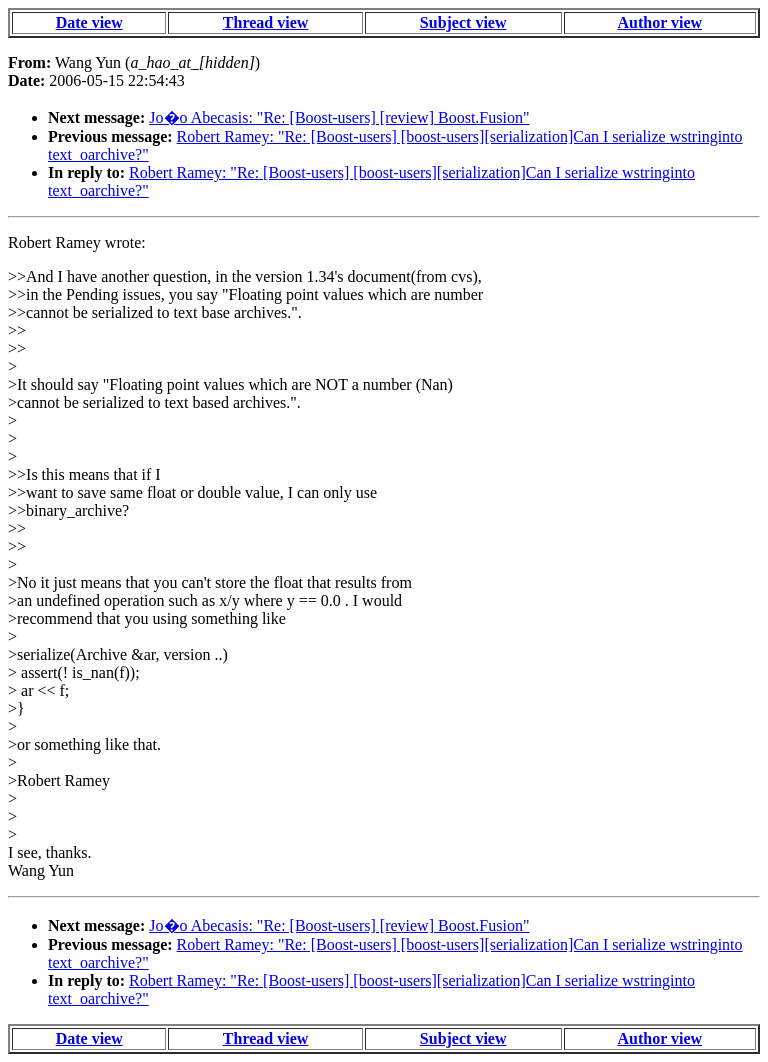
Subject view (463, 22)
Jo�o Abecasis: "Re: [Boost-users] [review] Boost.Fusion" (339, 117)
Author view (660, 22)
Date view (89, 22)
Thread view (265, 22)
